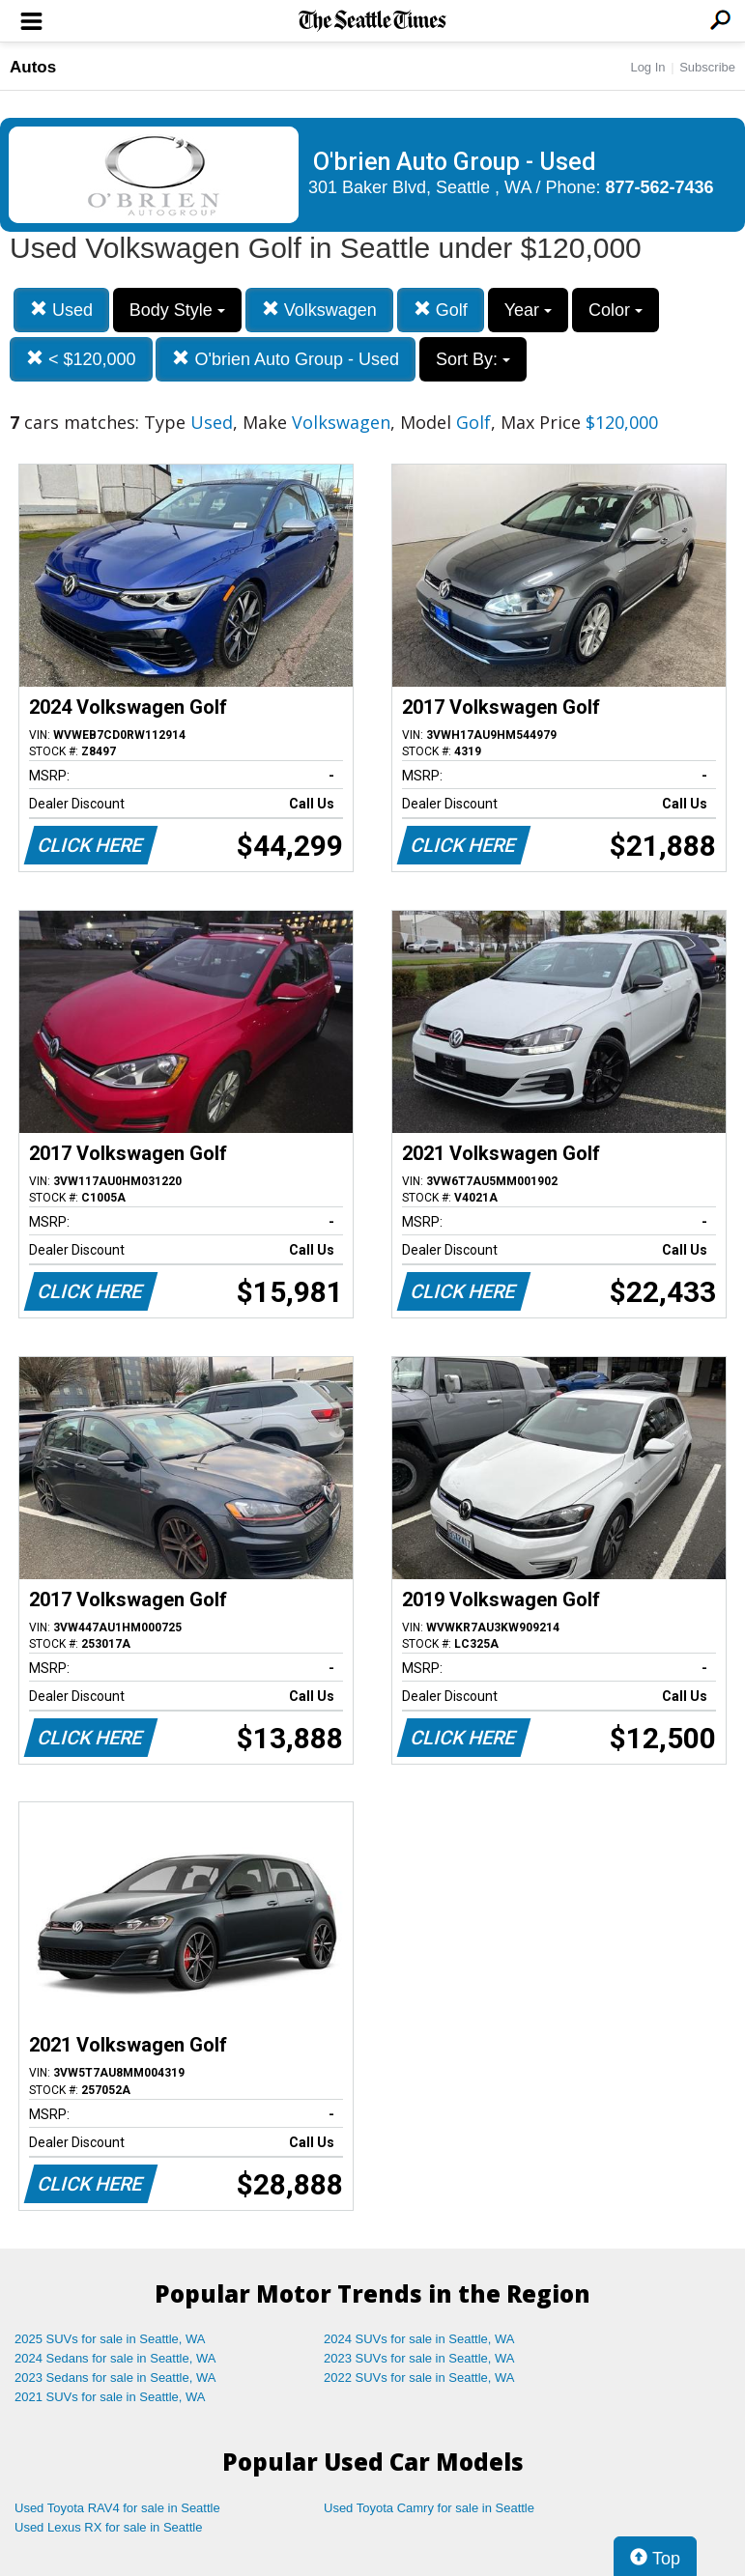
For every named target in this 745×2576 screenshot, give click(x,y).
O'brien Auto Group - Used (285, 359)
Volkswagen (319, 309)
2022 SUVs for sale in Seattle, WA (419, 2377)
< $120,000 (81, 359)
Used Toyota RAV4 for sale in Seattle (117, 2508)
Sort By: (473, 359)
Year (528, 310)
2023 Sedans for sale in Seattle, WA (114, 2377)
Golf (441, 309)
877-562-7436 (660, 187)
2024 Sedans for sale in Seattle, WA (114, 2358)
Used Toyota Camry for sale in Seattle (429, 2508)
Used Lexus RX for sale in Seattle (108, 2527)
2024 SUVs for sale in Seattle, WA (419, 2339)
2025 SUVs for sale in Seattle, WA (110, 2339)
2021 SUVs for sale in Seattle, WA (110, 2397)
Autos (33, 67)
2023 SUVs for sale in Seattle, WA (419, 2358)
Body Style (177, 310)
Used (61, 309)
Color (615, 310)
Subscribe (707, 67)
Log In (647, 67)
